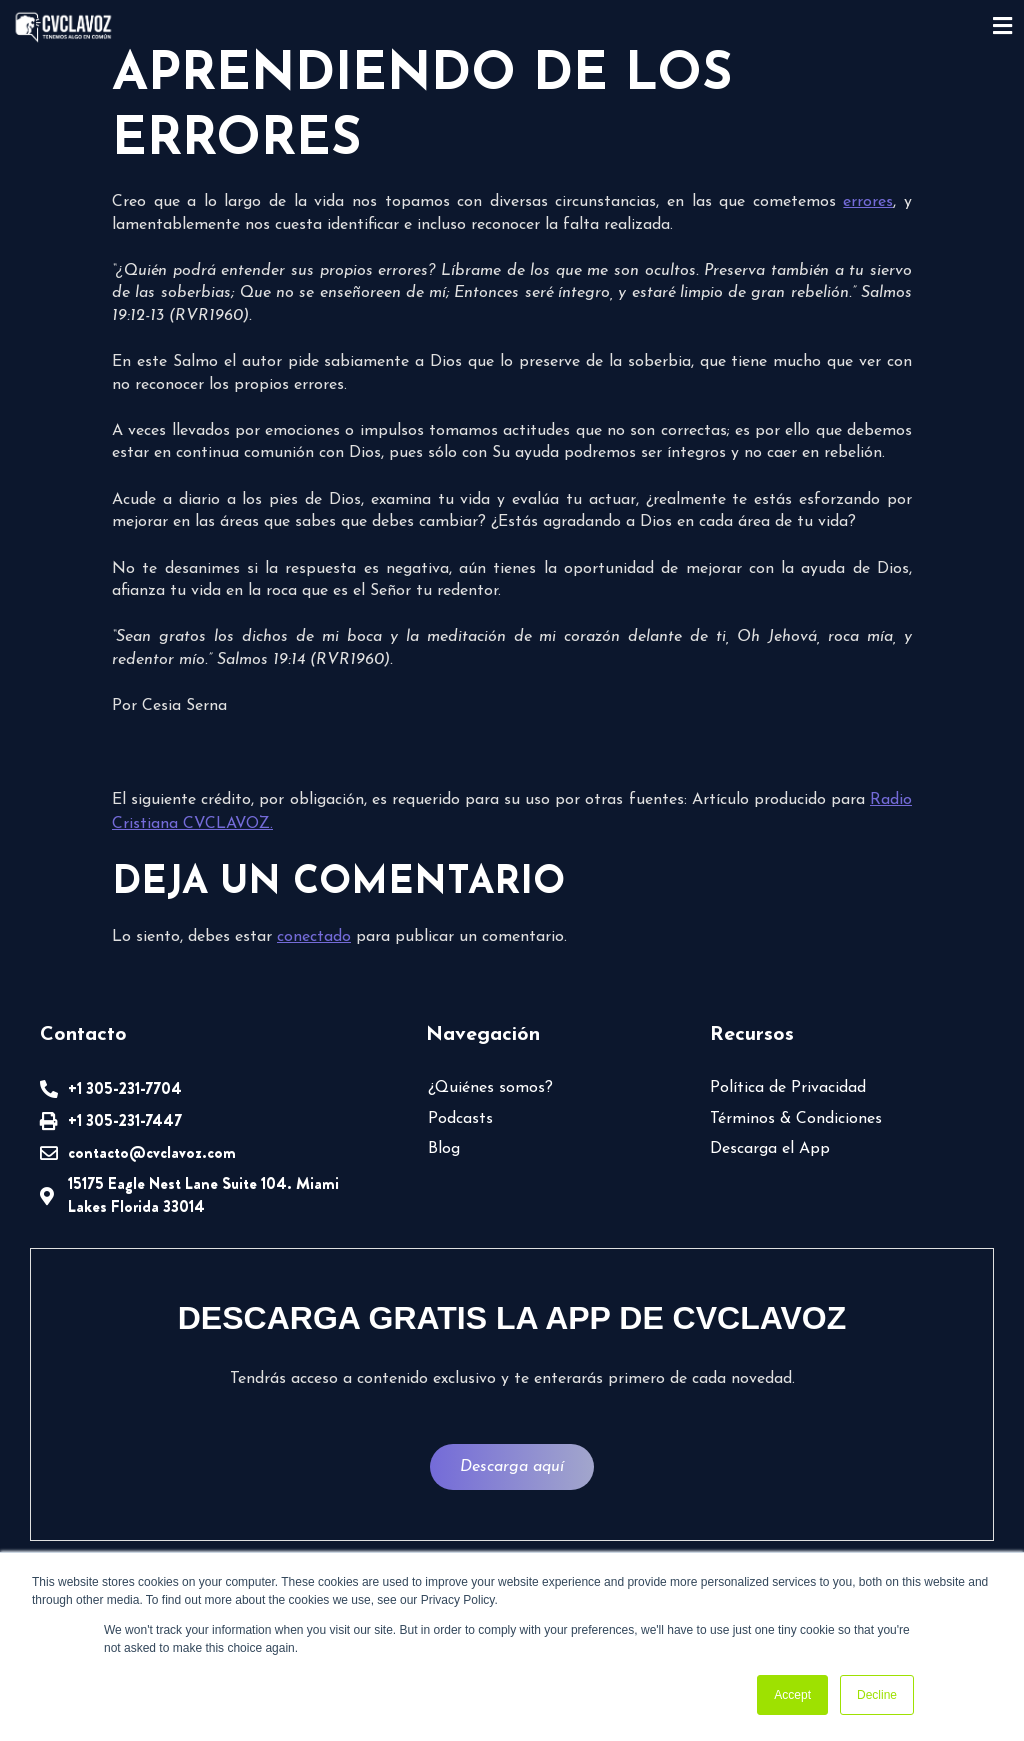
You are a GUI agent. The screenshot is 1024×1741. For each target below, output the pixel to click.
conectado (314, 937)
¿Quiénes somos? (490, 1088)
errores (868, 202)
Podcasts (460, 1119)
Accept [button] (792, 1695)
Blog (444, 1149)
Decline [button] (877, 1695)
